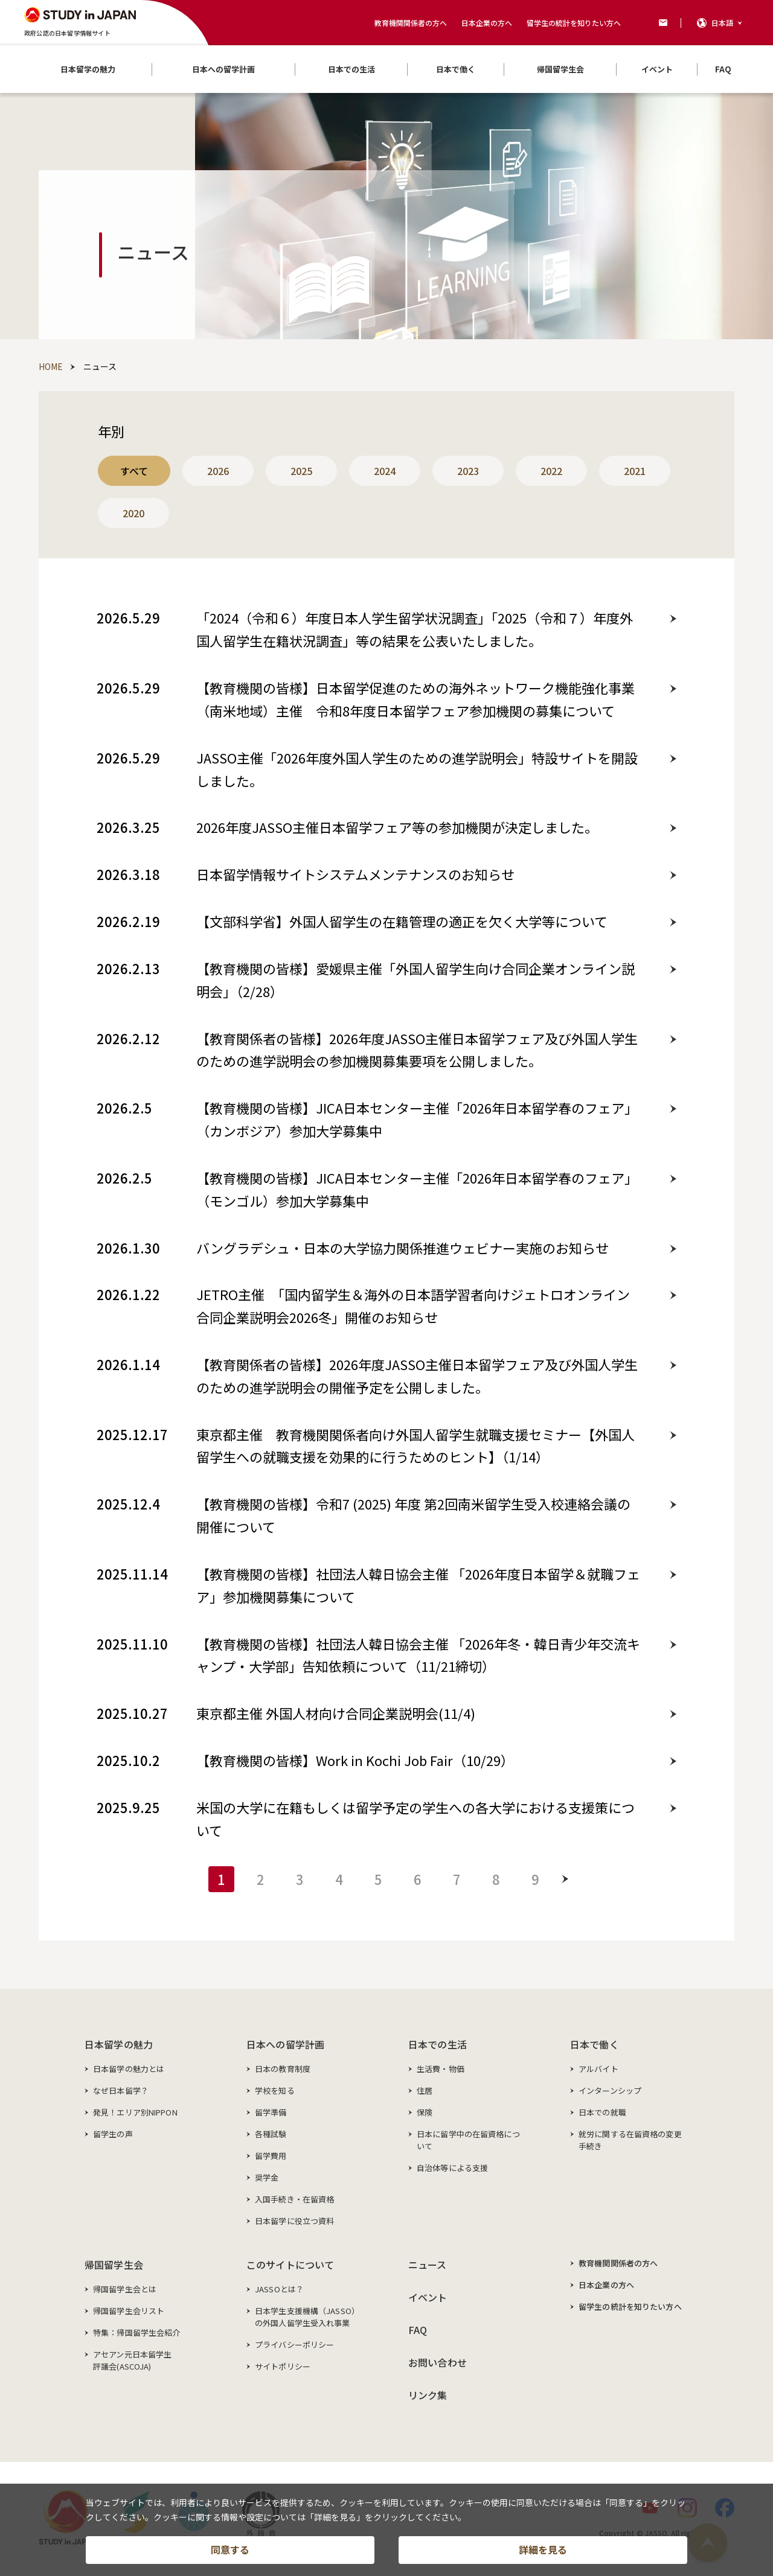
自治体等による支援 (452, 2167)
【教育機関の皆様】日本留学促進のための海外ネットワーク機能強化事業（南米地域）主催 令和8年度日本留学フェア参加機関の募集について (415, 699)
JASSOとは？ (279, 2289)
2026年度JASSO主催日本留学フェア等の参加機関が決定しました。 (397, 827)
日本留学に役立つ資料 (294, 2221)
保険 (424, 2112)
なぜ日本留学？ (121, 2090)
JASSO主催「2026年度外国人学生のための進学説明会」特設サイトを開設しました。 (417, 769)
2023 (468, 471)
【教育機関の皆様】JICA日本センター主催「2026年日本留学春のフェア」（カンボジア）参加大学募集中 (417, 1119)
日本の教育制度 (282, 2068)
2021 (635, 471)
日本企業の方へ (486, 23)
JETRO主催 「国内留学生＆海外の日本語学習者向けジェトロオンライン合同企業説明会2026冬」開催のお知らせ (413, 1305)
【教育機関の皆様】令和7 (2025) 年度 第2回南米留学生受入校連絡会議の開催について (413, 1515)
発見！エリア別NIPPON (135, 2112)
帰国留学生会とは (124, 2289)
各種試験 (271, 2134)
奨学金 (266, 2177)
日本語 (722, 23)
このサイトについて (290, 2264)
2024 (385, 471)
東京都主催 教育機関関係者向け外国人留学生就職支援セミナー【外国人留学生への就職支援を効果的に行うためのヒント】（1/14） (415, 1445)
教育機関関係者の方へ (410, 23)
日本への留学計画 (285, 2044)
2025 (301, 471)
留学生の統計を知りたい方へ (574, 23)
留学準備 (271, 2112)
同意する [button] (230, 2549)
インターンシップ (610, 2090)
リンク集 (427, 2395)
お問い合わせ (437, 2362)
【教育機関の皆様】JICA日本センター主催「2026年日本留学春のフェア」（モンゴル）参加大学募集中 (417, 1189)
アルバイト (598, 2068)
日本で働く (594, 2044)
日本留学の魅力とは (128, 2068)
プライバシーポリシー (294, 2344)
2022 (551, 471)
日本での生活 (437, 2044)
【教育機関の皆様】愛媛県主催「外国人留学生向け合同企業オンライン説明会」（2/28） (415, 979)
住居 (424, 2090)
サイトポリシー (282, 2366)
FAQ (417, 2330)
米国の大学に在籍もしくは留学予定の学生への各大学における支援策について (415, 1818)
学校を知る (275, 2090)
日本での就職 (602, 2112)
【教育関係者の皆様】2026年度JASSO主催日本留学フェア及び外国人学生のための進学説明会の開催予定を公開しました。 (417, 1375)
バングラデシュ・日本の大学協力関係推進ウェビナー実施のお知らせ (402, 1247)
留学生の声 (113, 2134)
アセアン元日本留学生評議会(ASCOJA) (132, 2360)
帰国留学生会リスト (128, 2310)
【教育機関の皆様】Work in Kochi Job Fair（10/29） (355, 1760)
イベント (427, 2297)
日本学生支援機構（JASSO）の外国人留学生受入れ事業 (307, 2317)
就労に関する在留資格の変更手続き (630, 2140)
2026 (218, 471)
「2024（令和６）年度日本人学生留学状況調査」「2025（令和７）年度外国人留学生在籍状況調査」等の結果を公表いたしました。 (414, 629)
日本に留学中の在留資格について (468, 2140)
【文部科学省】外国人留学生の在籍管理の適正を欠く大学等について (402, 921)
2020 (133, 513)
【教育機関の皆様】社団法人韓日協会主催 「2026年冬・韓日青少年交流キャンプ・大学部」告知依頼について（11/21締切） (418, 1655)
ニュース (427, 2264)
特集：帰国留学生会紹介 (136, 2332)
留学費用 (271, 2155)
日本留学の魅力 (119, 2044)
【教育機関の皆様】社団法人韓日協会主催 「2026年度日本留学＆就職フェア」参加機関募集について (418, 1585)
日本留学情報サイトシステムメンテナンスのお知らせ (355, 874)
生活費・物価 (440, 2068)
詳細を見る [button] (543, 2549)
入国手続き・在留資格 (294, 2199)
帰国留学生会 (114, 2264)
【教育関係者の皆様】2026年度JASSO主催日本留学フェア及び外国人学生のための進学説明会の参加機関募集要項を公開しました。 (417, 1049)
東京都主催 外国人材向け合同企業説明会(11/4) (335, 1713)
